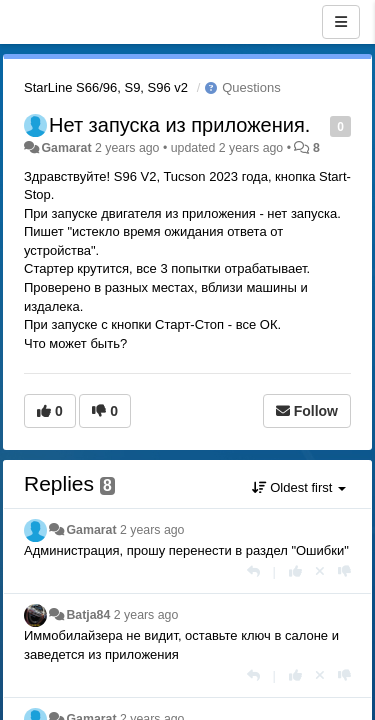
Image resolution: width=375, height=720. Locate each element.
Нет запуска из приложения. (179, 125)
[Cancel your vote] (320, 571)
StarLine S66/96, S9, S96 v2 (106, 87)
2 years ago (152, 530)
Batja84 (88, 615)
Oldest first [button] (299, 487)
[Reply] (253, 571)
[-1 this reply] (344, 571)
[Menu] (341, 22)
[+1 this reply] (295, 571)
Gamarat (66, 148)
